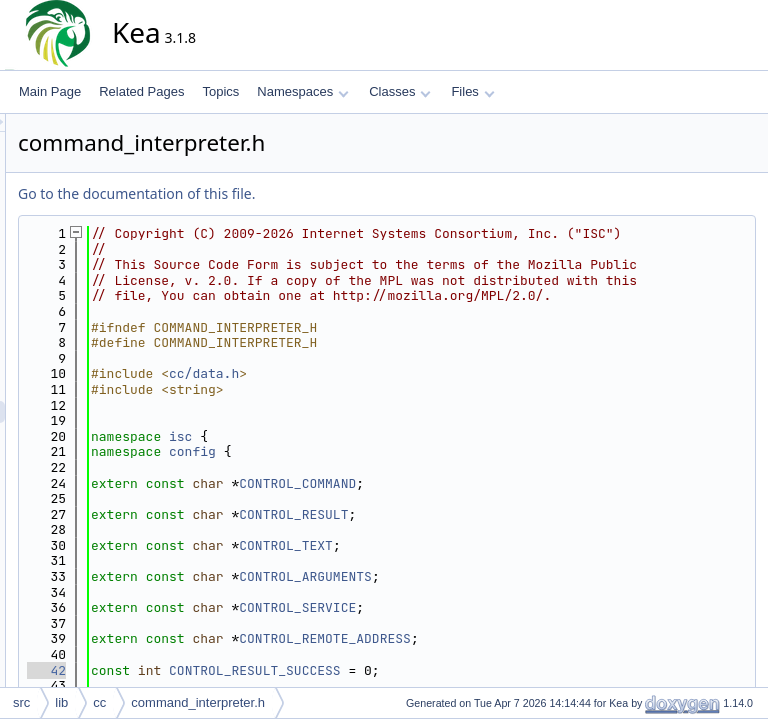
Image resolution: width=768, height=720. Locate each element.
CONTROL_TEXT (466, 592)
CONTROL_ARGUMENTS (485, 623)
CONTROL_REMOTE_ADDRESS (505, 685)
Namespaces (302, 91)
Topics (220, 91)
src (21, 702)
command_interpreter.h (198, 702)
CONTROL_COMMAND (477, 529)
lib (61, 702)
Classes (400, 91)
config (372, 498)
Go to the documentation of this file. (316, 193)
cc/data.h (384, 420)
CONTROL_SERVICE (477, 654)
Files (472, 91)
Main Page (50, 91)
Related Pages (141, 91)
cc (99, 702)
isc (360, 483)
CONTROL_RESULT (473, 560)
